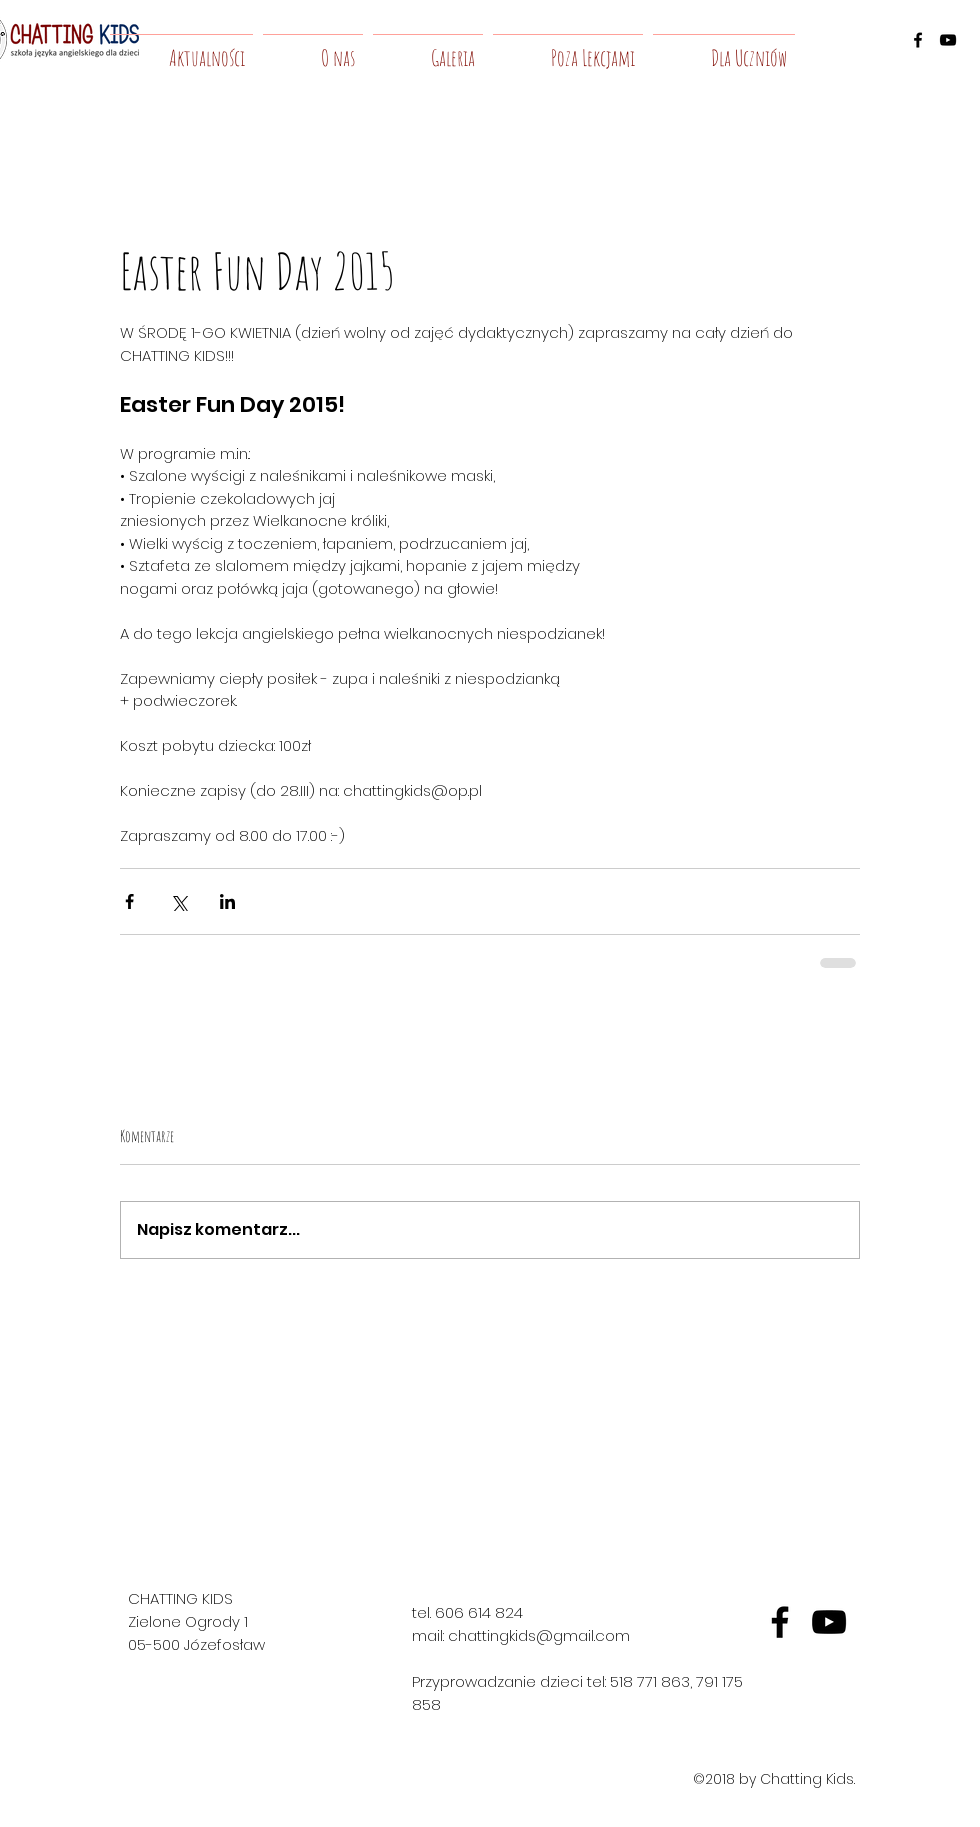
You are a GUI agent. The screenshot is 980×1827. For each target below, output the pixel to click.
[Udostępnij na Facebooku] (129, 901)
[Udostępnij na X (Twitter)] (178, 901)
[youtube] (948, 40)
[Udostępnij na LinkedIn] (227, 901)
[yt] (829, 1622)
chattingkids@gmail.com (539, 1635)
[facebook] (918, 40)
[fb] (780, 1622)
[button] (313, 49)
